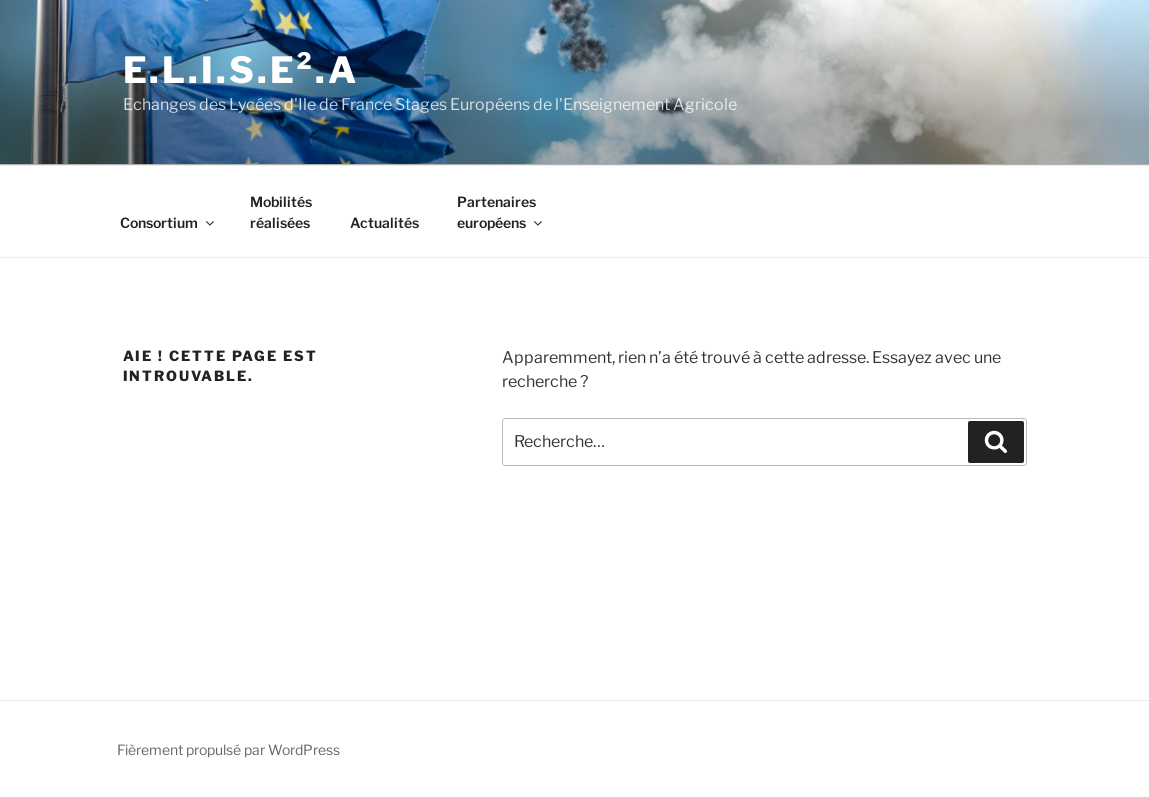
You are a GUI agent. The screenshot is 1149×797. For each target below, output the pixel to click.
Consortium (168, 222)
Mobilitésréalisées (281, 212)
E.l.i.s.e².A (241, 70)
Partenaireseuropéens (501, 212)
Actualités (384, 222)
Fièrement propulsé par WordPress (228, 749)
